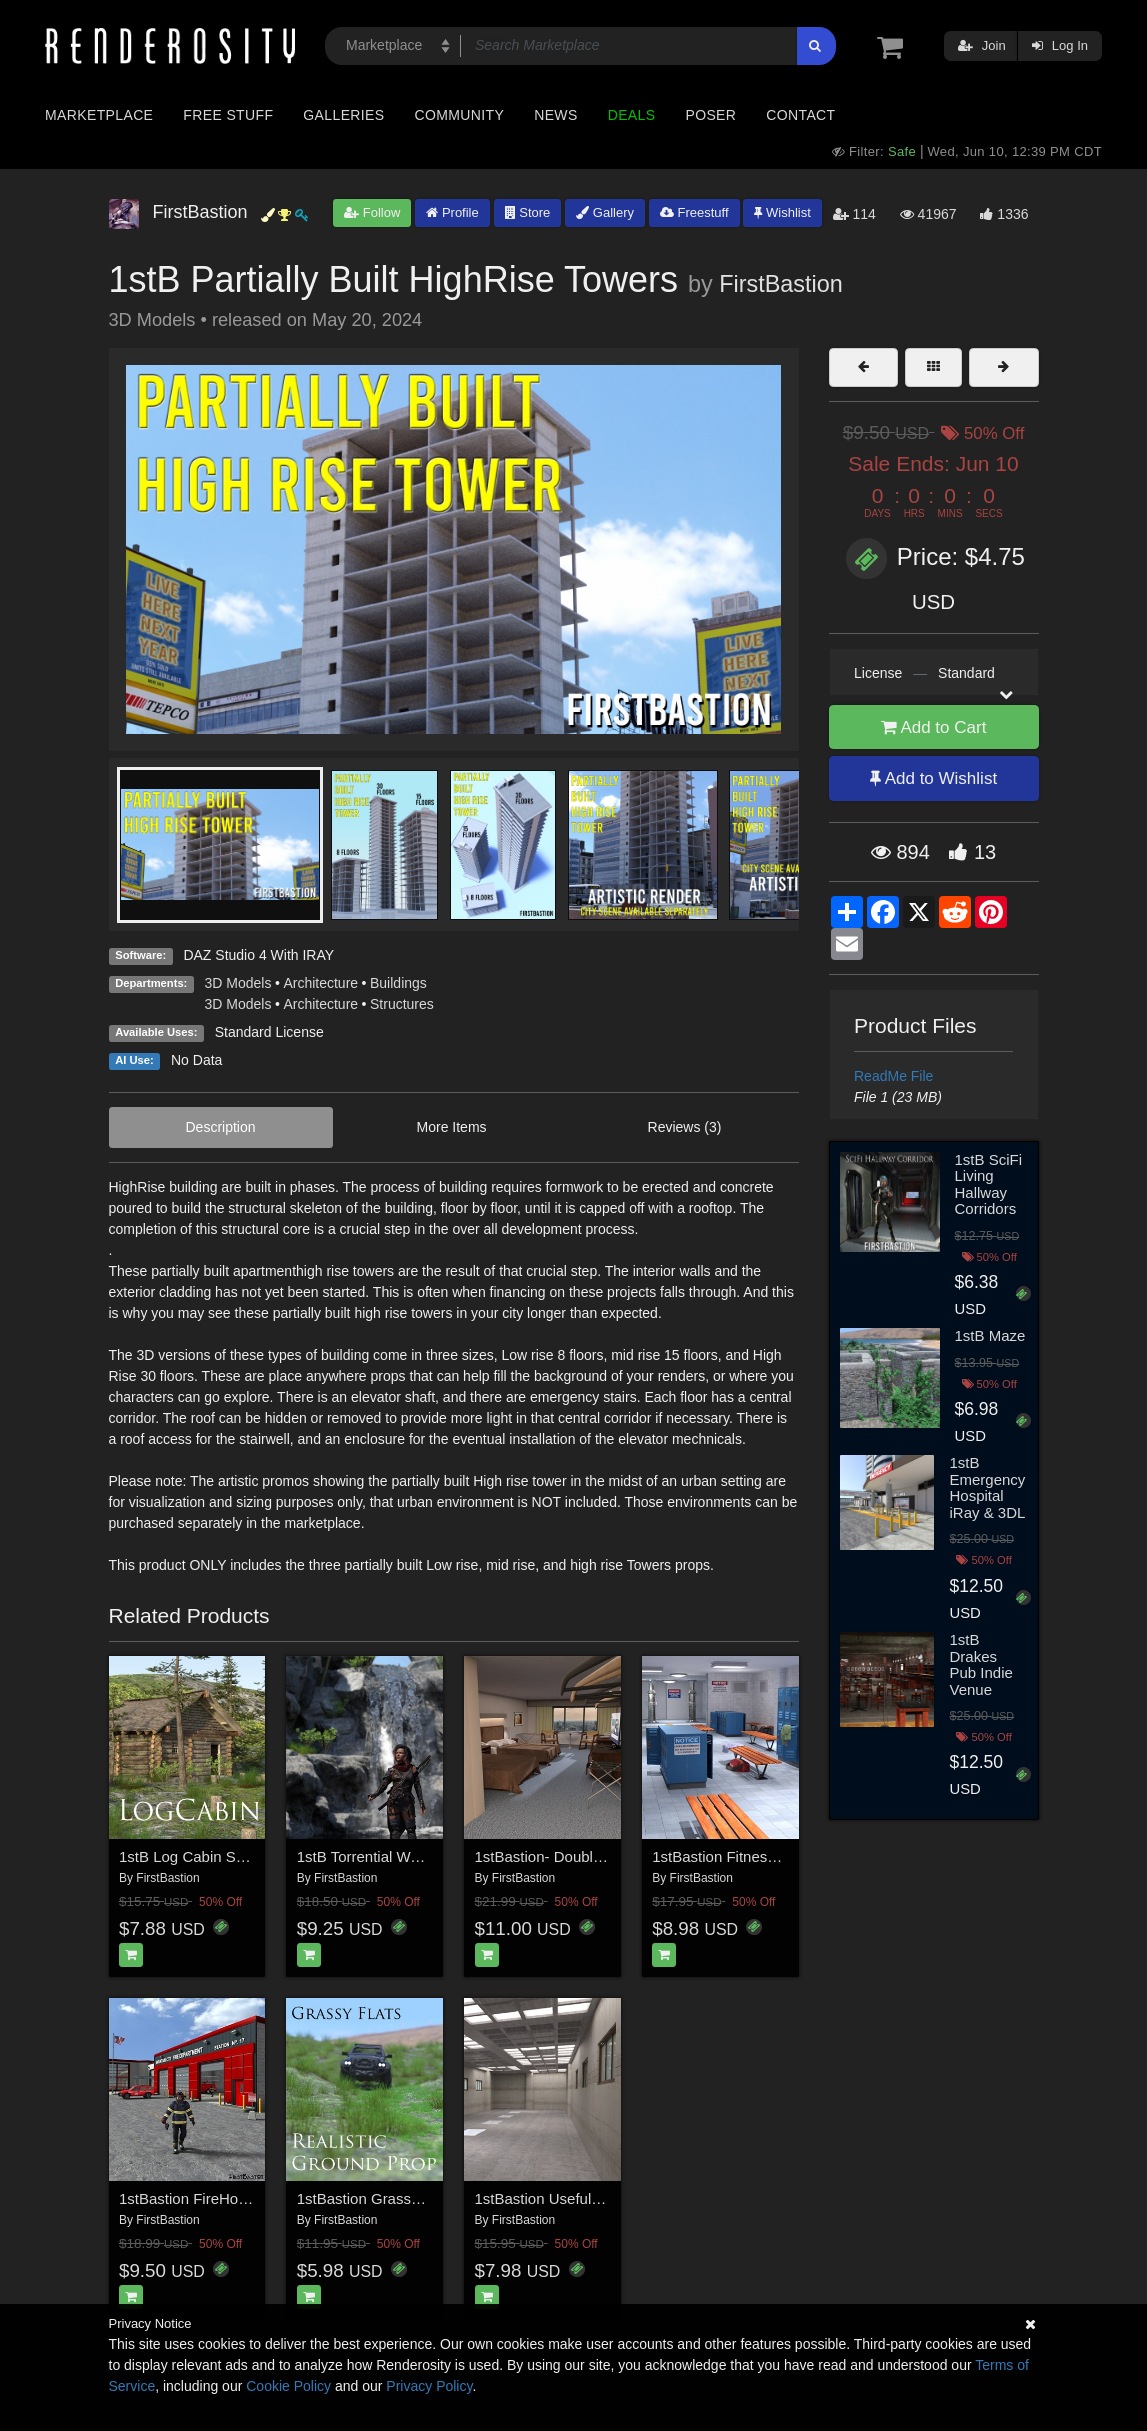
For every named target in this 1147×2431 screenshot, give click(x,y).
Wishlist (782, 212)
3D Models (238, 983)
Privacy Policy (429, 2386)
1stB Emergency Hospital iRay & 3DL (987, 1487)
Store (528, 212)
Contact (800, 115)
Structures (402, 1004)
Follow (372, 212)
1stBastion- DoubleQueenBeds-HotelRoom (618, 1856)
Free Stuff (228, 115)
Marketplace (99, 115)
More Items (452, 1127)
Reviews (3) (685, 1127)
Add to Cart (934, 727)
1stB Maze (990, 1335)
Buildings (398, 983)
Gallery (605, 212)
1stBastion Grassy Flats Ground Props (425, 2198)
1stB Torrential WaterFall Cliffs (397, 1856)
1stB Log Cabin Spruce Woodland (232, 1856)
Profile (452, 212)
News (555, 115)
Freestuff (694, 212)
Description (221, 1127)
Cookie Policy (288, 2386)
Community (460, 115)
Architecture (320, 983)
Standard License (269, 1032)
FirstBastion (781, 284)
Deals (632, 115)
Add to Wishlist (933, 778)
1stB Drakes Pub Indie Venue (980, 1664)
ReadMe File (893, 1076)
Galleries (343, 115)
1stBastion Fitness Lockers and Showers (787, 1856)
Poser (710, 115)
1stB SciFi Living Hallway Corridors (989, 1184)
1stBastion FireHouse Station (216, 2198)
